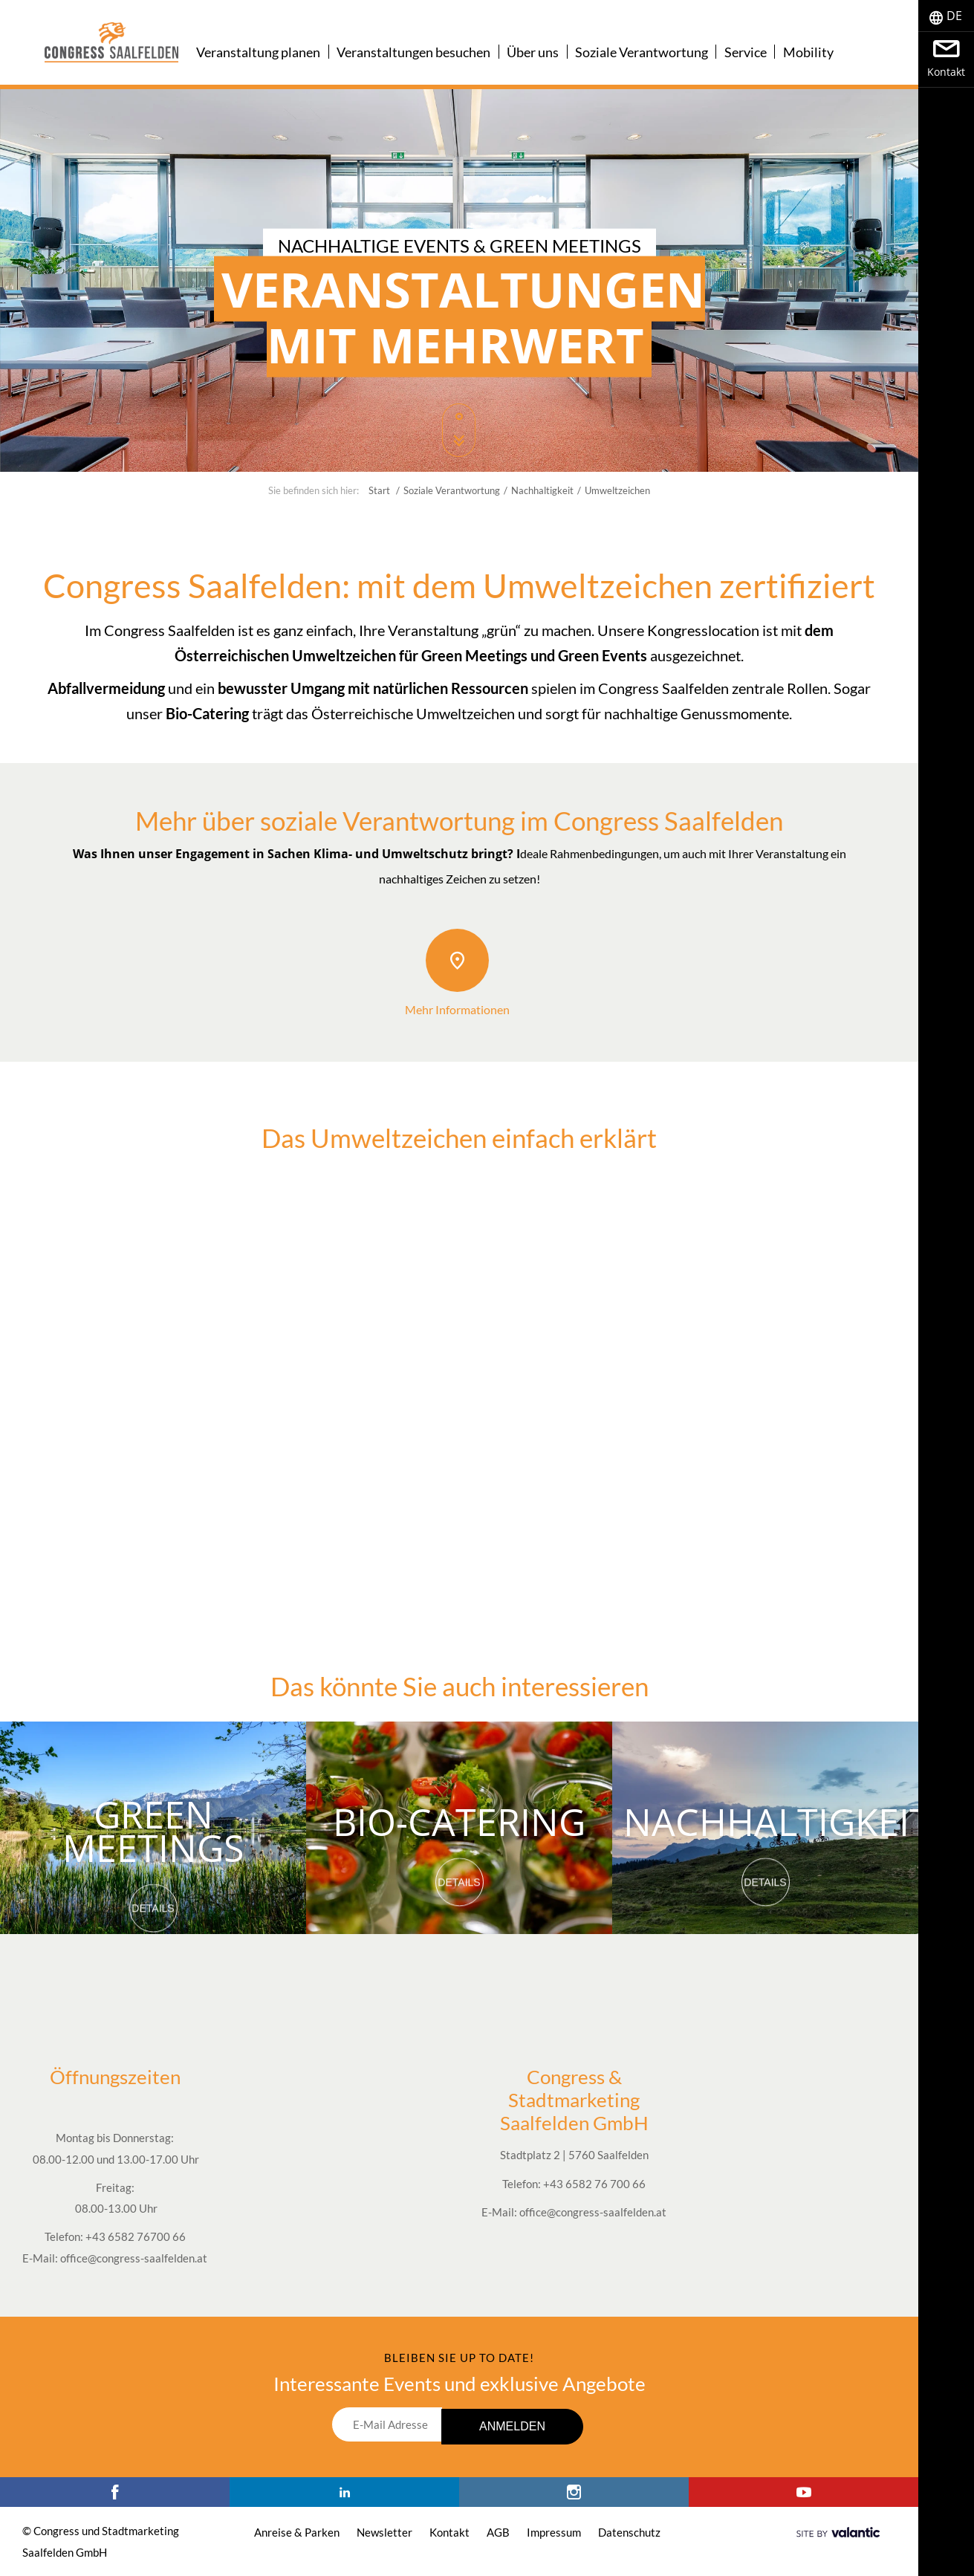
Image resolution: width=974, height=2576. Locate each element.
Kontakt (449, 2532)
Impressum (554, 2532)
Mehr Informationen (457, 1009)
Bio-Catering (459, 1819)
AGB (498, 2532)
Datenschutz (629, 2532)
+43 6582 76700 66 (135, 2236)
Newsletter (384, 2532)
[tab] (946, 16)
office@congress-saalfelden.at (133, 2258)
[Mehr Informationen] (457, 960)
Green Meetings (153, 1828)
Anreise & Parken (297, 2532)
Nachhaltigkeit (776, 1819)
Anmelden (512, 2426)
